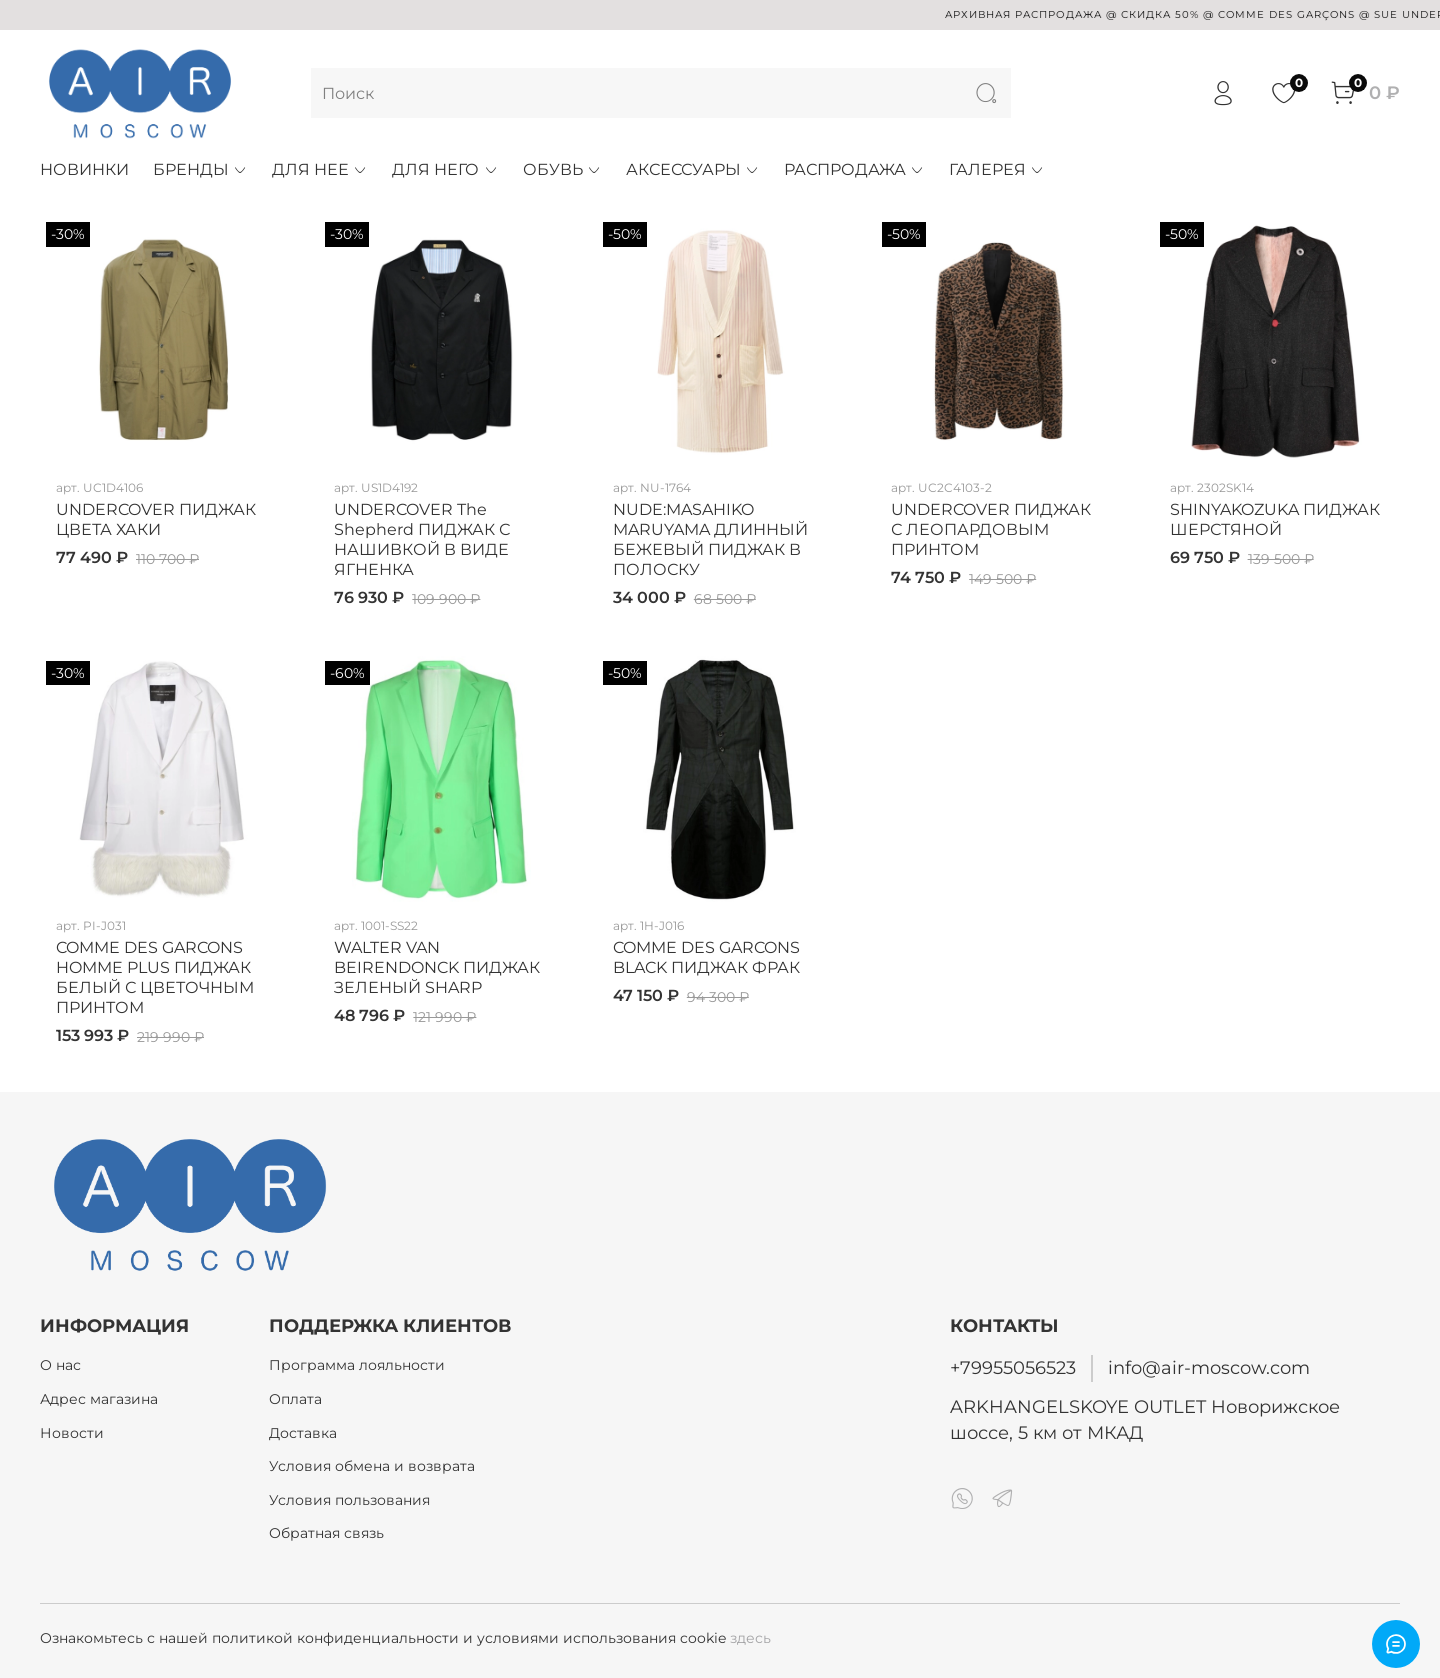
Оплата (295, 1399)
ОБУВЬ (562, 169)
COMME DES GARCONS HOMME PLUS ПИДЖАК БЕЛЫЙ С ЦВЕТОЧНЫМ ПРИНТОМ (155, 977)
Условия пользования (349, 1500)
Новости (72, 1433)
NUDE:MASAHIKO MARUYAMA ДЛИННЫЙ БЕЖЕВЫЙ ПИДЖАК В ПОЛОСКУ (710, 539)
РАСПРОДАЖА (854, 169)
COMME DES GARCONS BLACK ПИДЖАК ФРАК (706, 957)
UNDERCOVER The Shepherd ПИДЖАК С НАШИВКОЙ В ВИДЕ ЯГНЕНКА (422, 539)
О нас (60, 1365)
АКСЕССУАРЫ (693, 169)
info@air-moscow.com (1209, 1367)
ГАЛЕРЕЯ (997, 169)
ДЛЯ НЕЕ (320, 169)
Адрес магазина (99, 1399)
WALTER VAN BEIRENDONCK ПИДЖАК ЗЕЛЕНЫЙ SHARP (437, 967)
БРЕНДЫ (200, 169)
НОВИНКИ (84, 169)
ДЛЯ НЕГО (445, 169)
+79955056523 (1013, 1367)
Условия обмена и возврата (372, 1466)
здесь (750, 1638)
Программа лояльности (357, 1365)
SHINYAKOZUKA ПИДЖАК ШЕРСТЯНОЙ (1275, 519)
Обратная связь (326, 1533)
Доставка (303, 1433)
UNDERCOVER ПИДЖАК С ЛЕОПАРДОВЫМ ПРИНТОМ (991, 529)
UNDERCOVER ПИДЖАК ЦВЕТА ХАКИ (156, 519)
